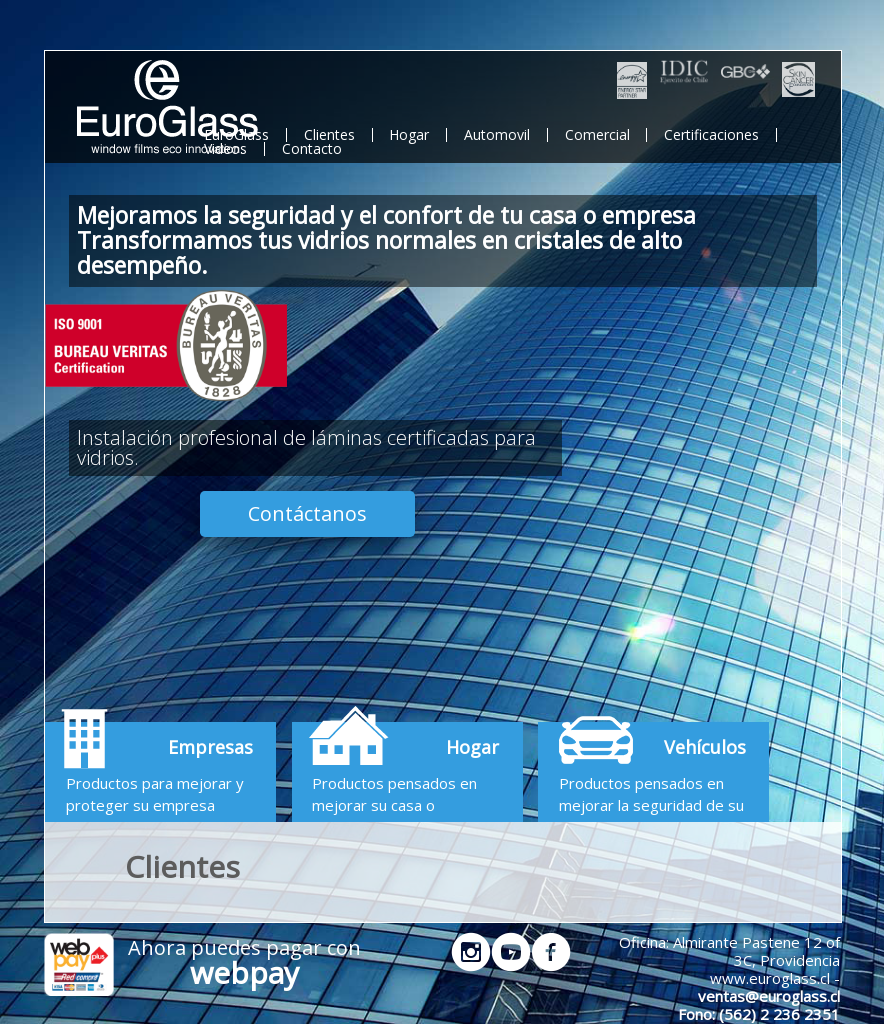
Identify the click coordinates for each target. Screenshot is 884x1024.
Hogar (409, 134)
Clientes (329, 134)
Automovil (497, 134)
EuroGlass (236, 134)
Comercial (597, 134)
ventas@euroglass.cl (769, 996)
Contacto (312, 148)
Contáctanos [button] (307, 513)
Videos (225, 148)
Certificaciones (711, 134)
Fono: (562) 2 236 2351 (759, 1014)
